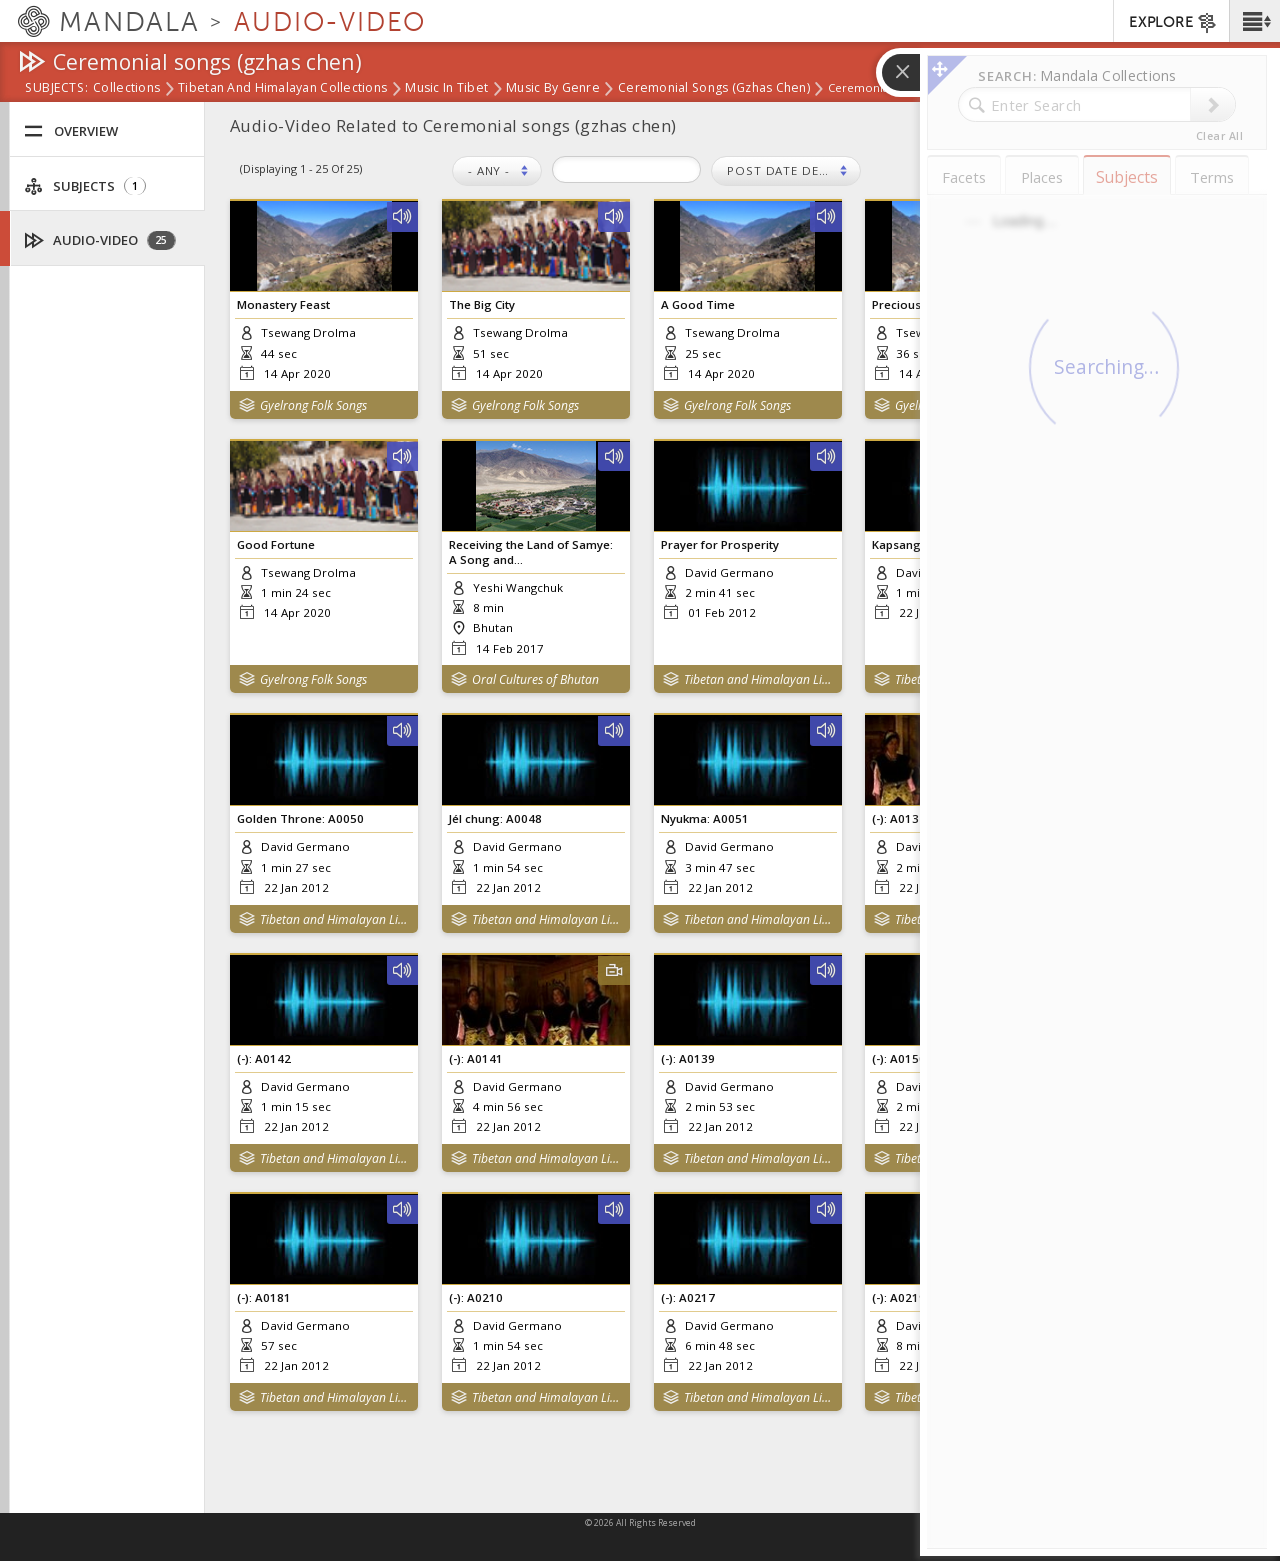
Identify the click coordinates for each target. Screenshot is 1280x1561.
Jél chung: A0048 (495, 818)
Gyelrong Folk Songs (313, 405)
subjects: (56, 89)
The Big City (482, 304)
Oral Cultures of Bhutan (535, 679)
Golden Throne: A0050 (300, 818)
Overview (71, 131)
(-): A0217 (688, 1297)
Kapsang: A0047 (917, 544)
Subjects (85, 186)
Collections (126, 89)
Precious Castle (915, 304)
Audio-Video (100, 240)
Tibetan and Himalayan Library (758, 679)
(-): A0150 (899, 1058)
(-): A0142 (264, 1058)
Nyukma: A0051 (705, 818)
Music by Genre (553, 89)
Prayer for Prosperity (720, 544)
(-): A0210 (476, 1297)
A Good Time (698, 304)
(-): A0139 (688, 1058)
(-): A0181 (264, 1297)
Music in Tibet (446, 89)
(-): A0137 (899, 818)
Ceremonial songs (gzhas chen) (714, 89)
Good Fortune (276, 544)
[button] (1254, 21)
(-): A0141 (476, 1058)
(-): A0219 (899, 1297)
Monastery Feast (283, 304)
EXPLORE (1173, 23)
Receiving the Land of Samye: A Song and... (531, 552)
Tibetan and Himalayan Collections (282, 89)
